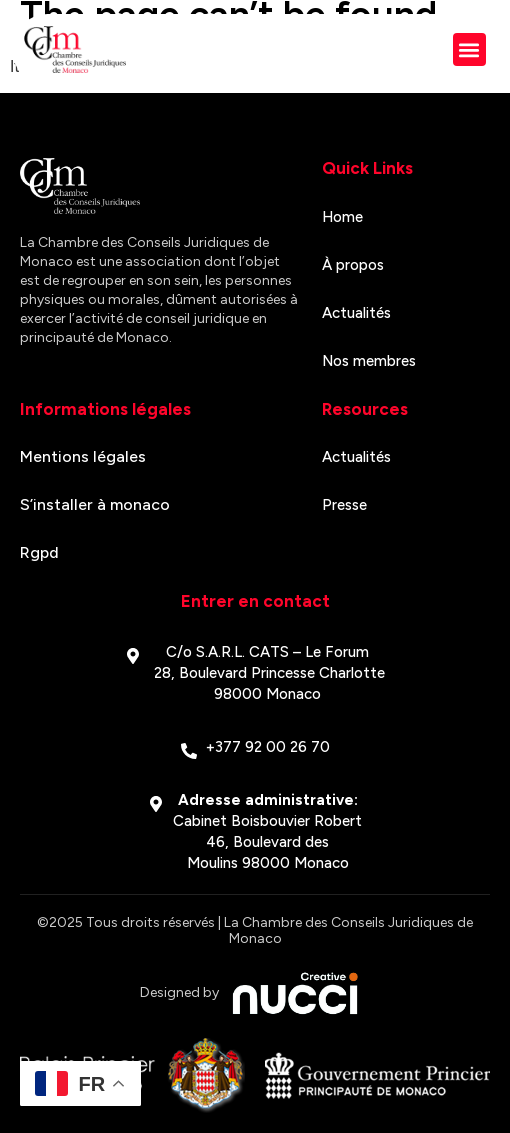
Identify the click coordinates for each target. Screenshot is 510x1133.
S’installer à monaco (95, 504)
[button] (469, 49)
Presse (344, 505)
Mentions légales (83, 456)
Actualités (356, 313)
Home (342, 217)
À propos (353, 265)
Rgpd (39, 552)
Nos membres (369, 361)
